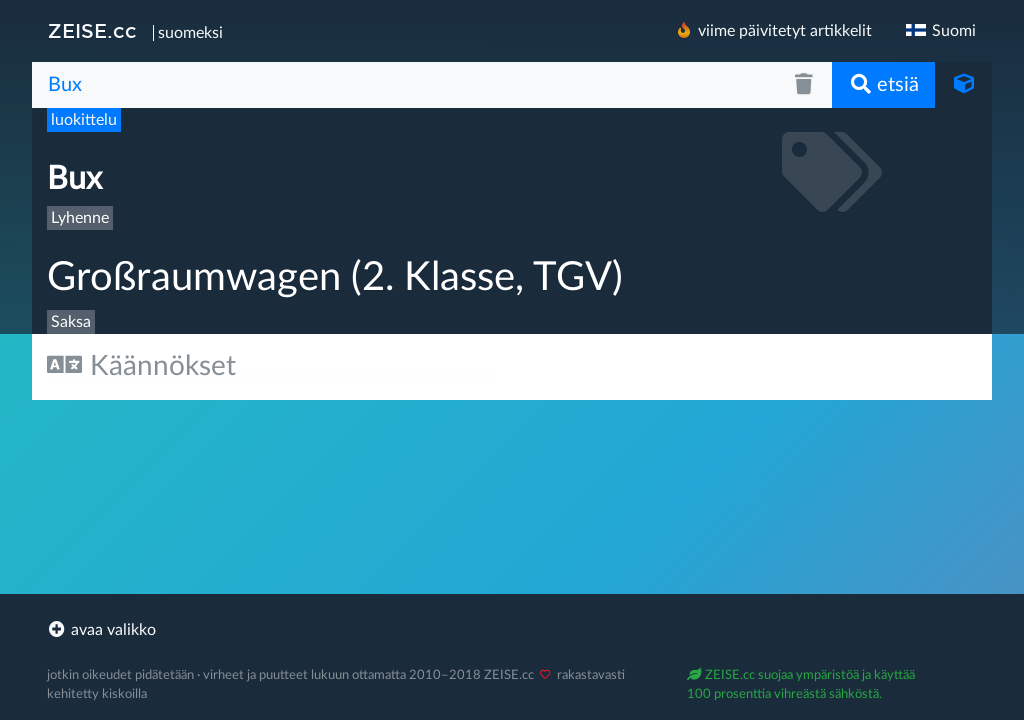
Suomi (940, 31)
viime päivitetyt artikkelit (773, 30)
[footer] (512, 630)
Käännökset (141, 365)
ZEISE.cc (92, 31)
